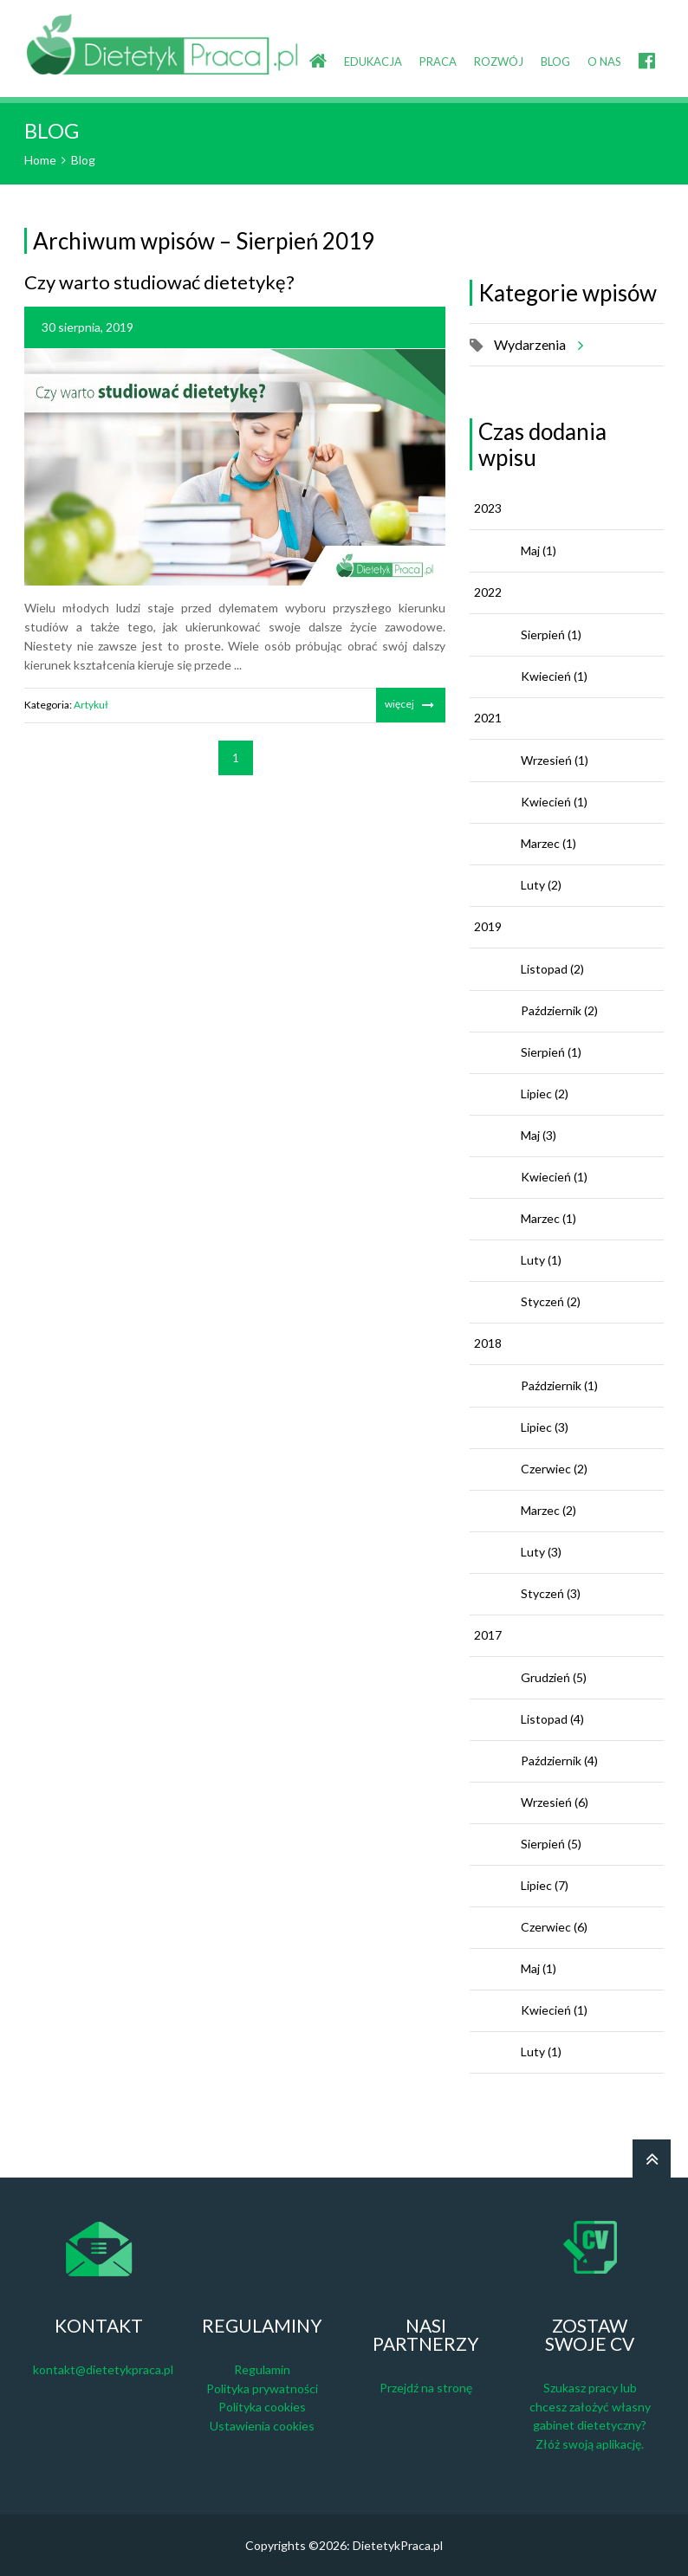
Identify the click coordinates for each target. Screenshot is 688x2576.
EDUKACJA (373, 61)
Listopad (552, 968)
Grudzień (554, 1677)
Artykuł (91, 704)
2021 (488, 717)
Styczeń (551, 1301)
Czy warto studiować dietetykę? (159, 282)
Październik (559, 1010)
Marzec (548, 843)
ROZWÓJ (498, 61)
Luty (541, 884)
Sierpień (551, 634)
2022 (488, 592)
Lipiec (544, 1093)
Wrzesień (554, 760)
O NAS (604, 61)
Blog (83, 159)
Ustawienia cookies (262, 2425)
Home (40, 159)
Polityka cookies (262, 2406)
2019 (488, 926)
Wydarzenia (536, 345)
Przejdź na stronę (426, 2387)
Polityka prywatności (262, 2388)
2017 (488, 1635)
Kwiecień (554, 676)
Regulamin (262, 2369)
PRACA (438, 61)
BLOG (555, 61)
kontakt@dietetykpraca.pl (103, 2369)
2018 (488, 1343)
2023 (488, 508)
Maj (538, 550)
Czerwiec (554, 1468)
